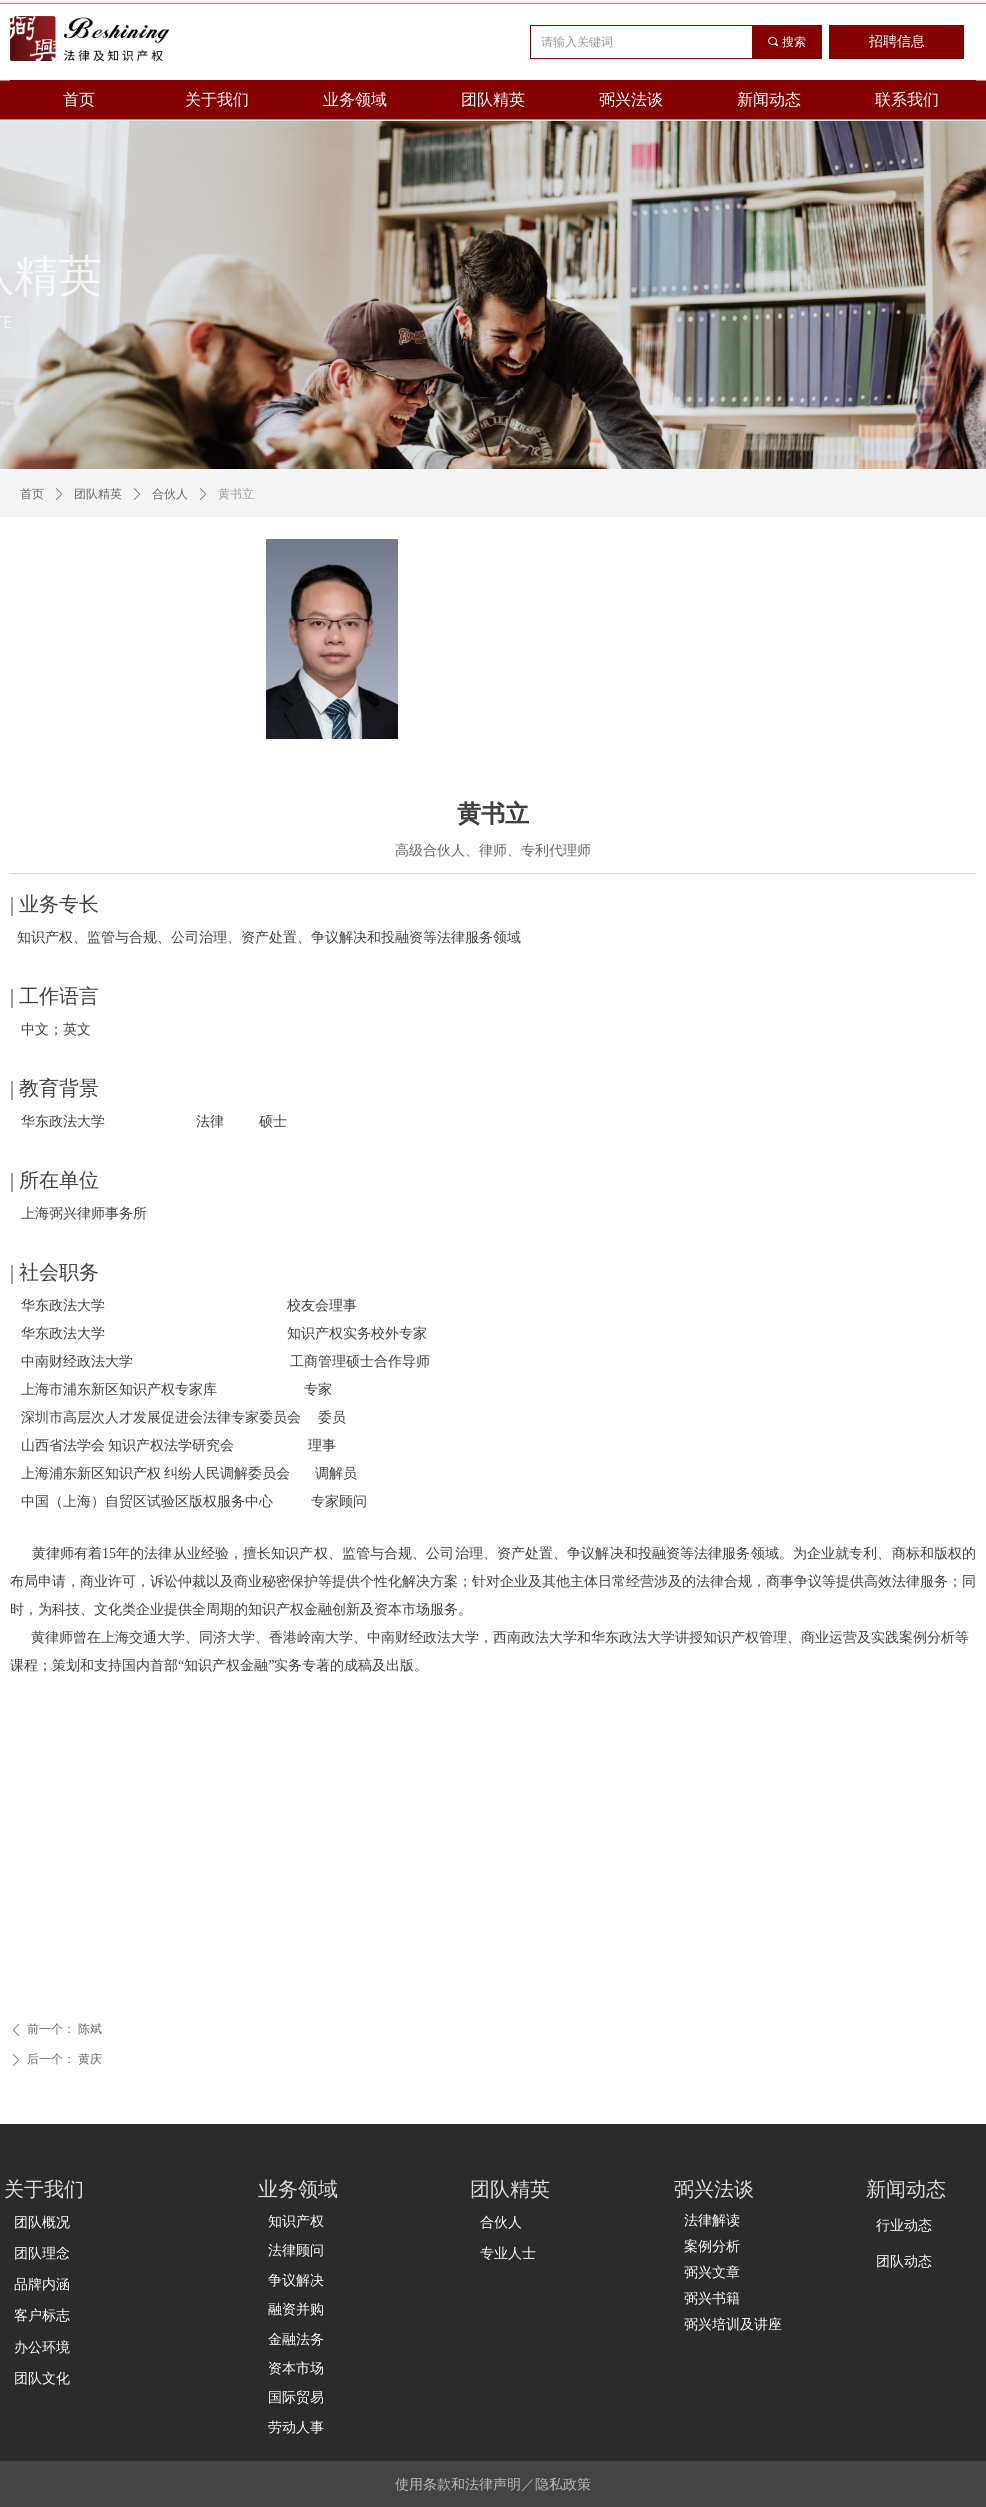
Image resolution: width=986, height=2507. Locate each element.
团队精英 (98, 494)
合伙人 (170, 494)
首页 (32, 494)
